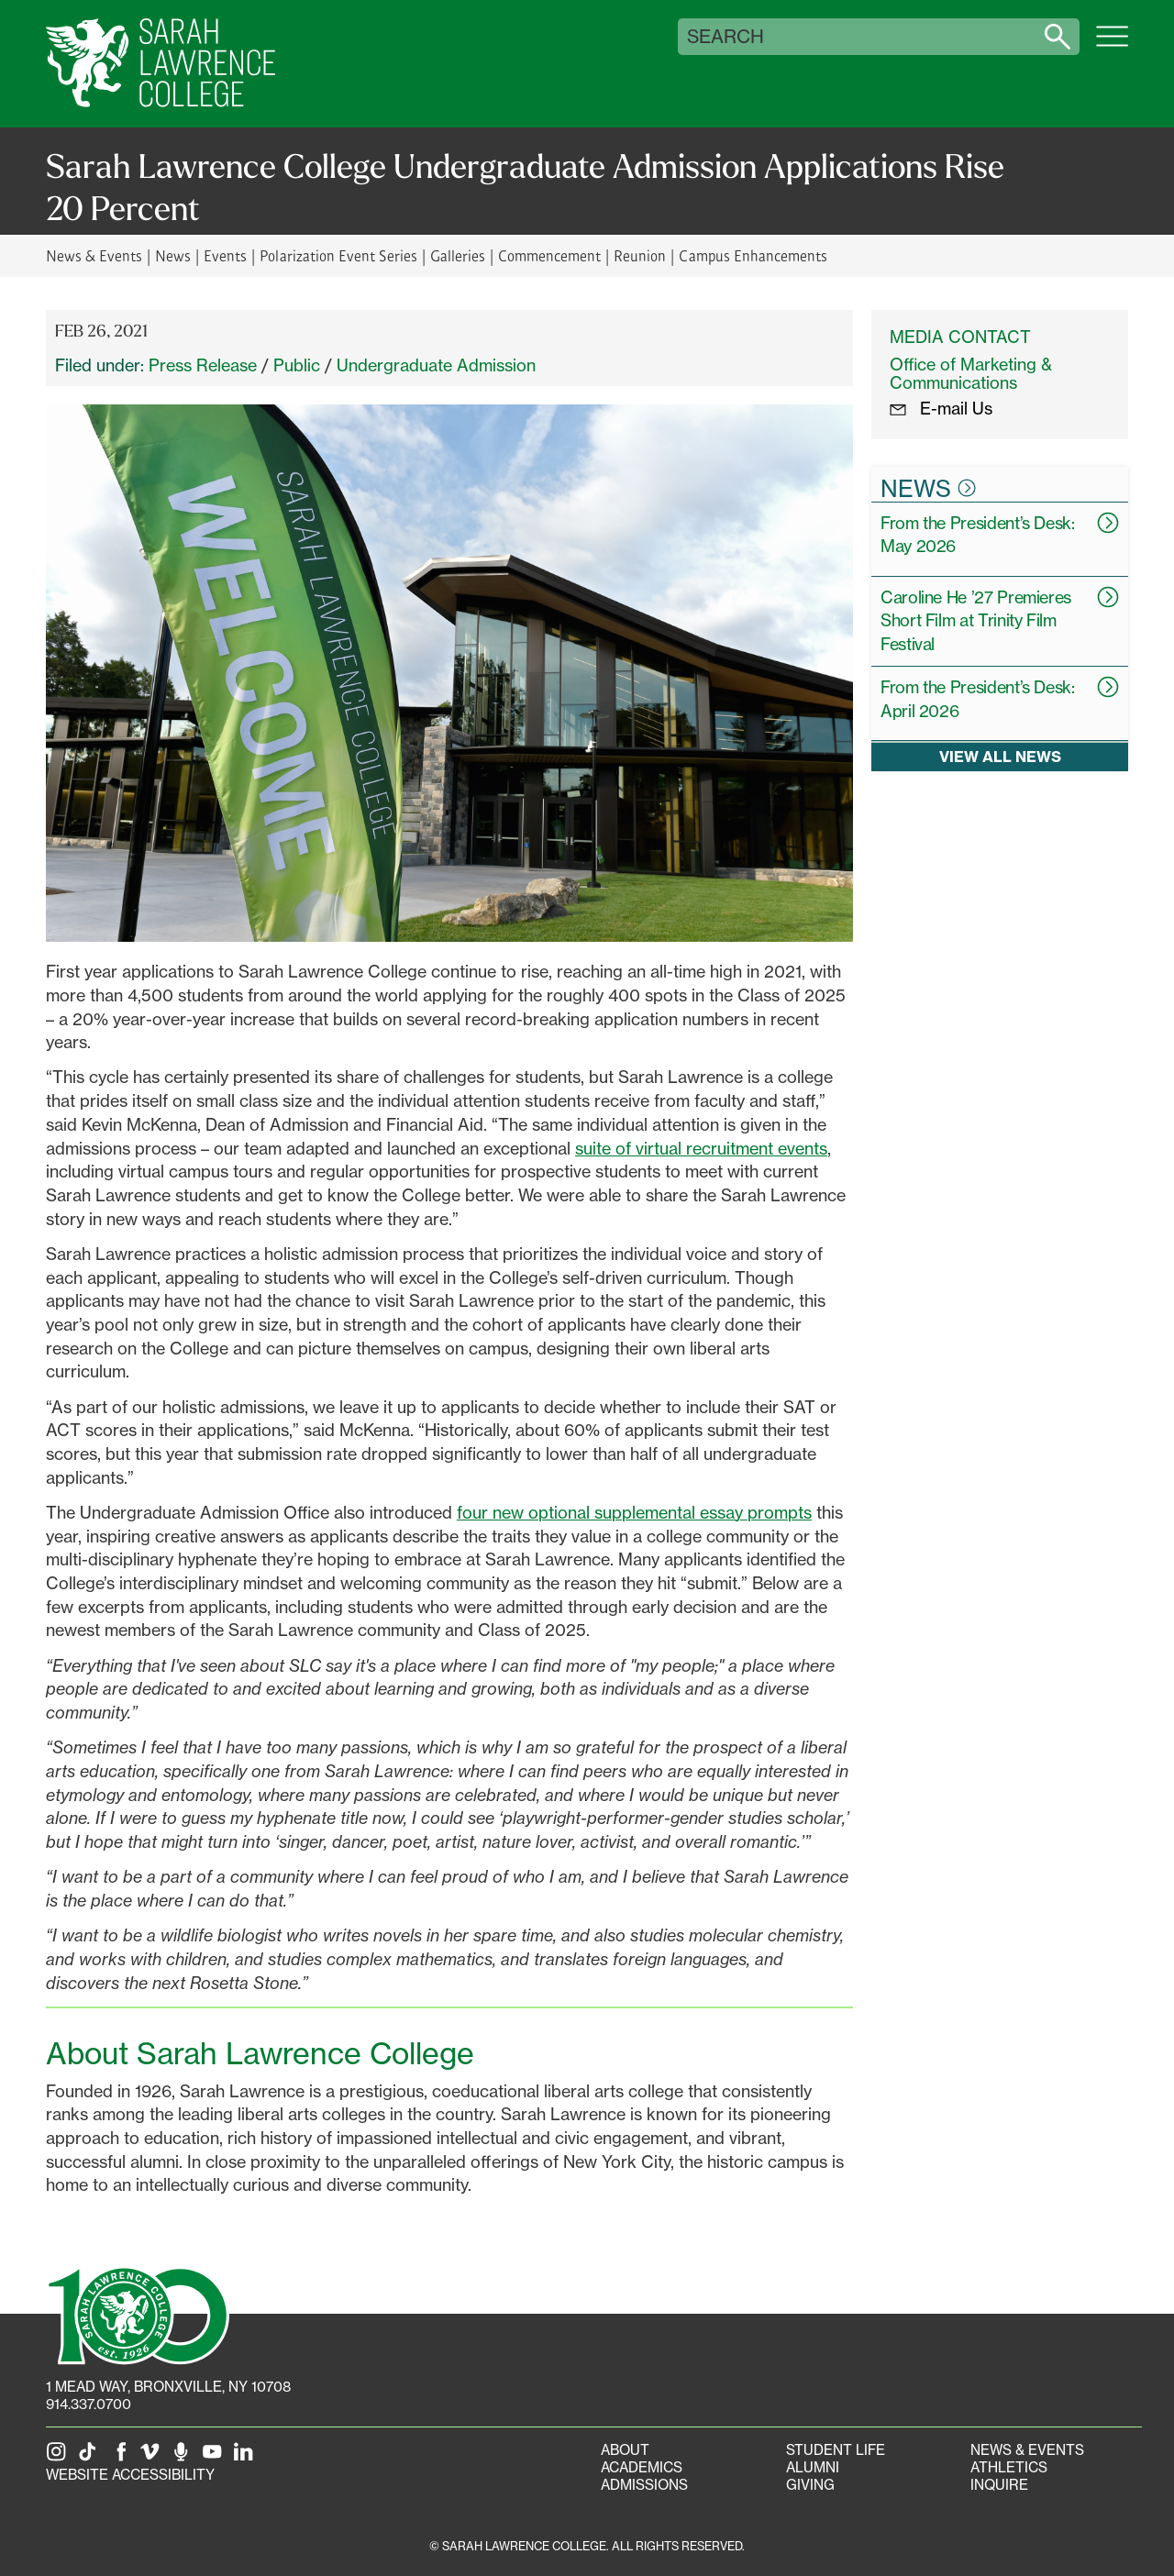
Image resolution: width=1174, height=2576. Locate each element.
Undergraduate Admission (436, 365)
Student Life (835, 2450)
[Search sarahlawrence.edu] (1058, 36)
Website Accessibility (130, 2474)
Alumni (812, 2467)
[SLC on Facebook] (122, 2457)
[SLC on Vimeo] (153, 2457)
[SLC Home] (160, 63)
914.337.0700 (88, 2404)
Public (296, 365)
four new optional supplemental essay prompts (634, 1512)
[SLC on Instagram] (59, 2457)
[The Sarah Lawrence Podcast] (184, 2457)
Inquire (999, 2484)
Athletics (1008, 2467)
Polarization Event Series (338, 255)
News (173, 255)
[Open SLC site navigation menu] (1112, 46)
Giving (810, 2484)
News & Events (94, 255)
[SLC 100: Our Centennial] (137, 2313)
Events (225, 255)
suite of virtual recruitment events (701, 1148)
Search (725, 37)
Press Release (203, 365)
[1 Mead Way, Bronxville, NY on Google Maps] (168, 2386)
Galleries (457, 255)
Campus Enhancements (752, 255)
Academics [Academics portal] (641, 2467)
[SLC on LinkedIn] (246, 2457)
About (625, 2450)
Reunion (640, 255)
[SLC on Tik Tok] (91, 2457)
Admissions (644, 2484)
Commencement (549, 255)
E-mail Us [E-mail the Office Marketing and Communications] (941, 408)
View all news (1000, 756)
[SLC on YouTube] (215, 2457)
